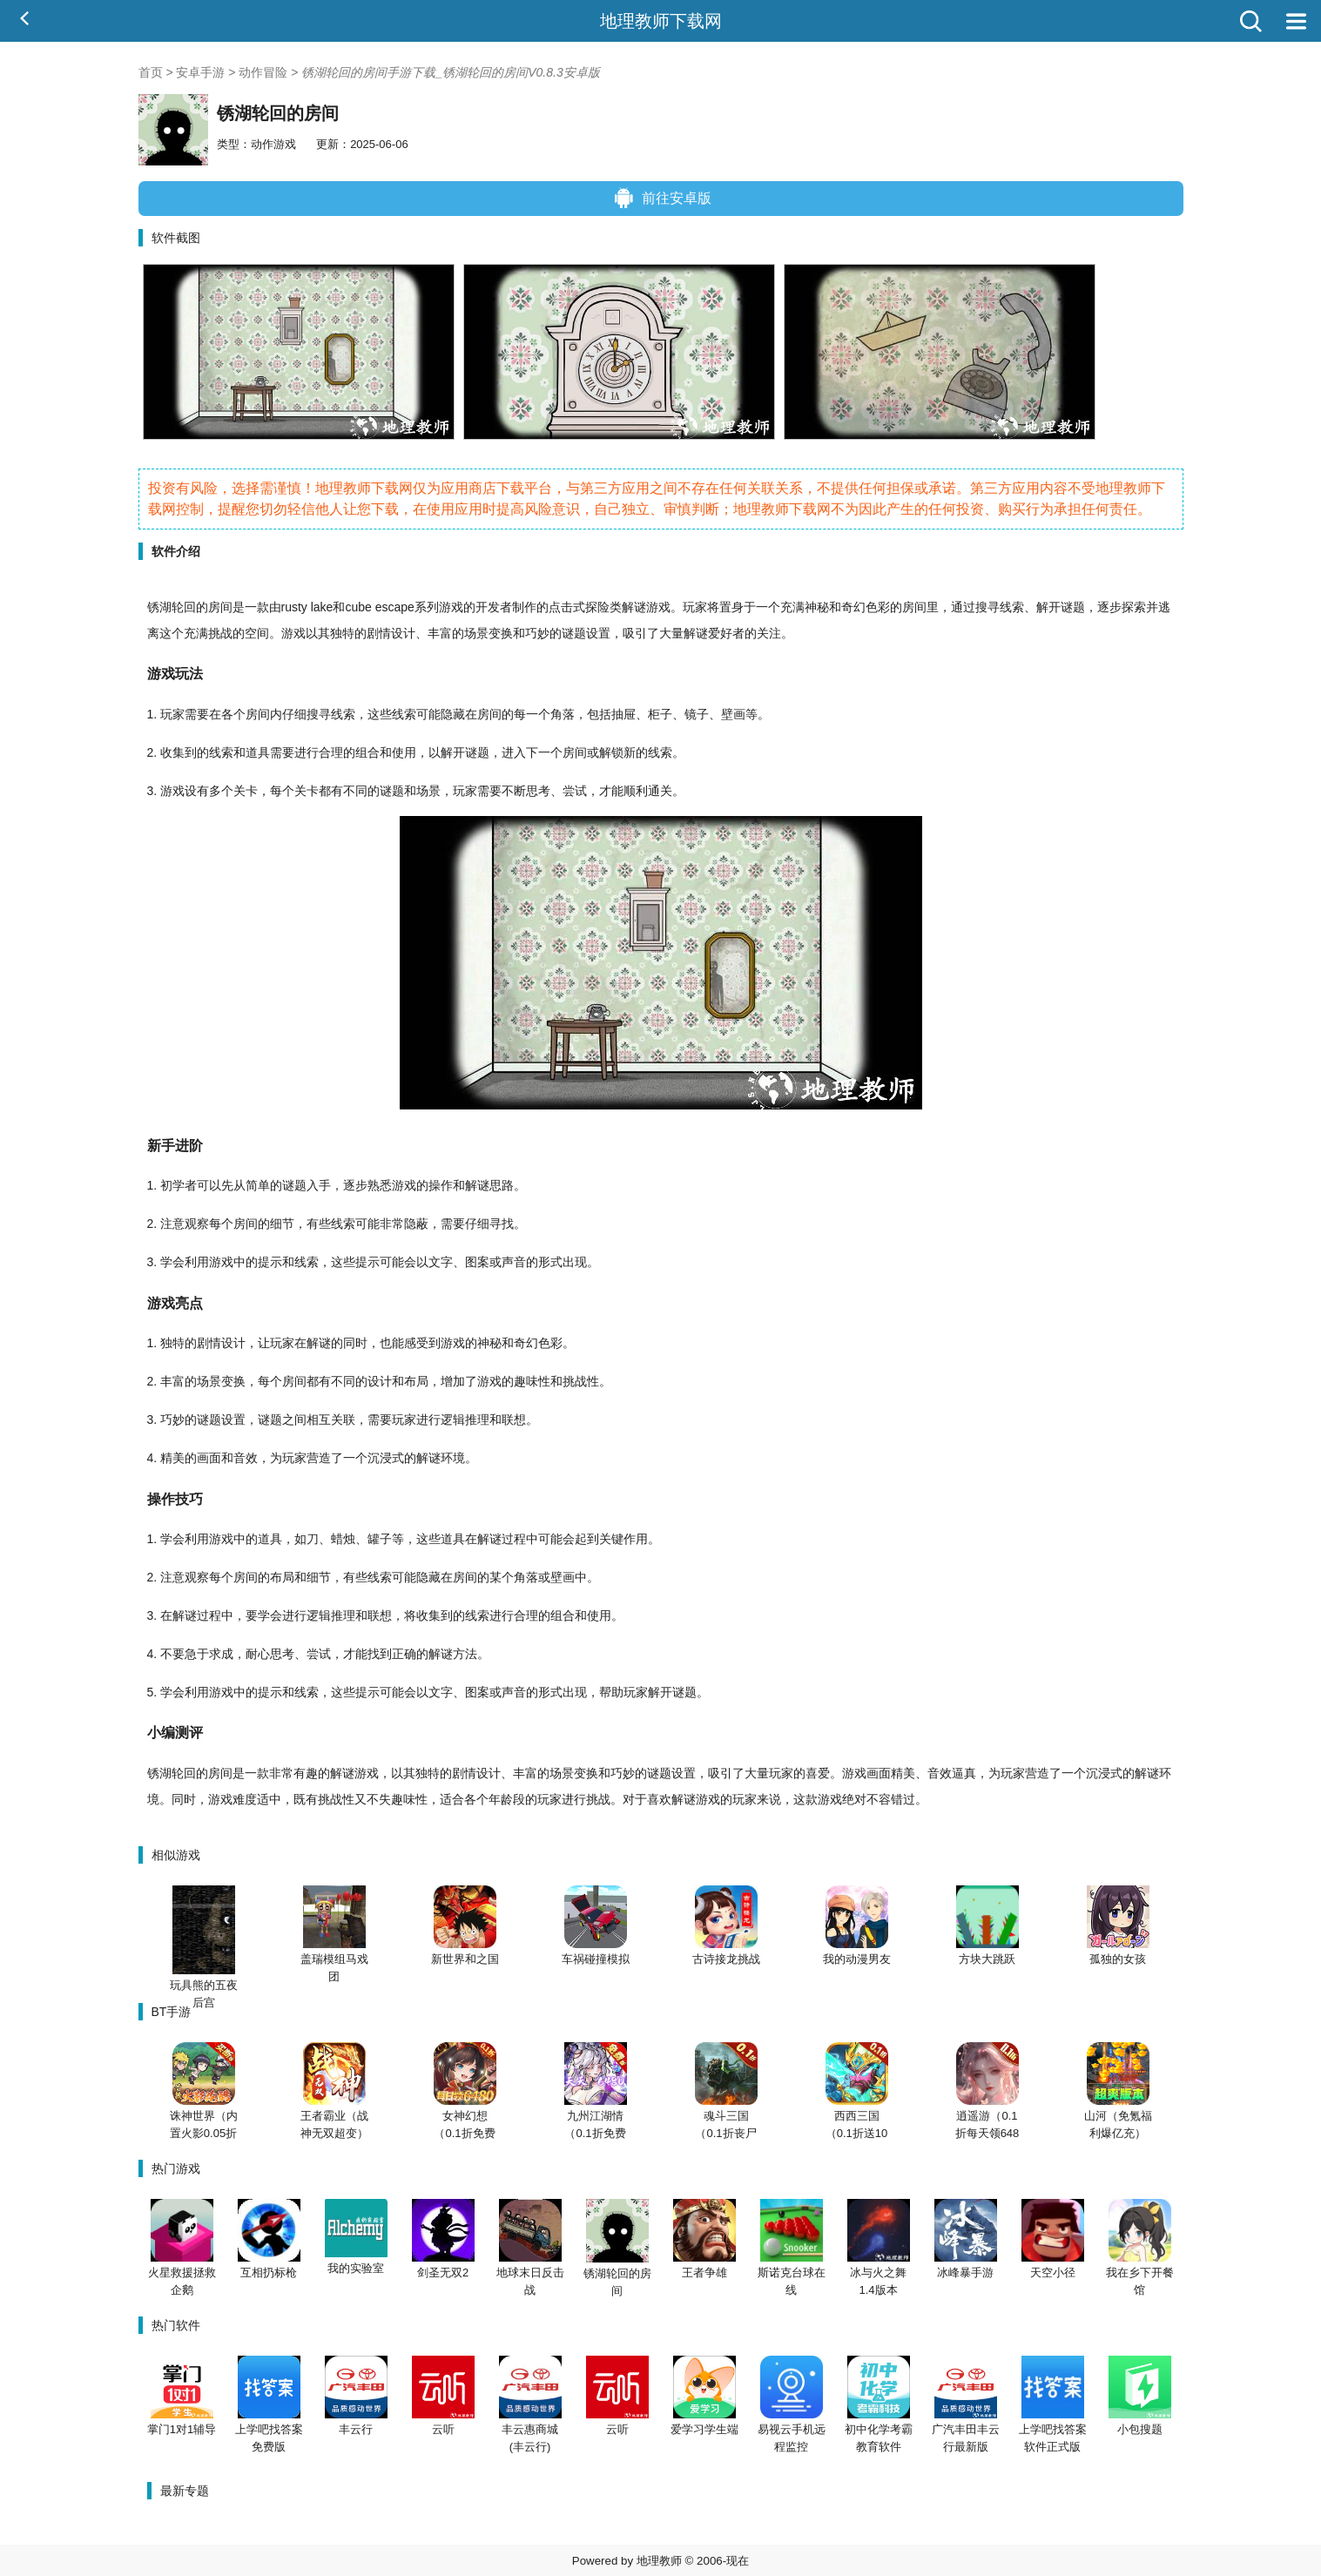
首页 (150, 72)
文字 (440, 1262)
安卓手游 (200, 72)
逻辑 (453, 1419)
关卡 (245, 791)
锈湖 (159, 607)
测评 (189, 1732)
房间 (220, 607)
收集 (172, 752)
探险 (597, 607)
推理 (477, 1419)
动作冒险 (263, 72)
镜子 (696, 714)
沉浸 (379, 1458)
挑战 (220, 633)
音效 (245, 1458)
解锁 (611, 752)
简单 (258, 1185)
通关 (660, 791)
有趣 (305, 1773)
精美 (172, 1458)
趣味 (526, 1381)
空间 (257, 633)
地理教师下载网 (661, 20)
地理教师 (659, 2560)
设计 (403, 633)
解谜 (634, 607)
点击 (561, 607)
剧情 (379, 633)
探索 (1134, 607)
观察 (197, 1224)
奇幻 (853, 607)
